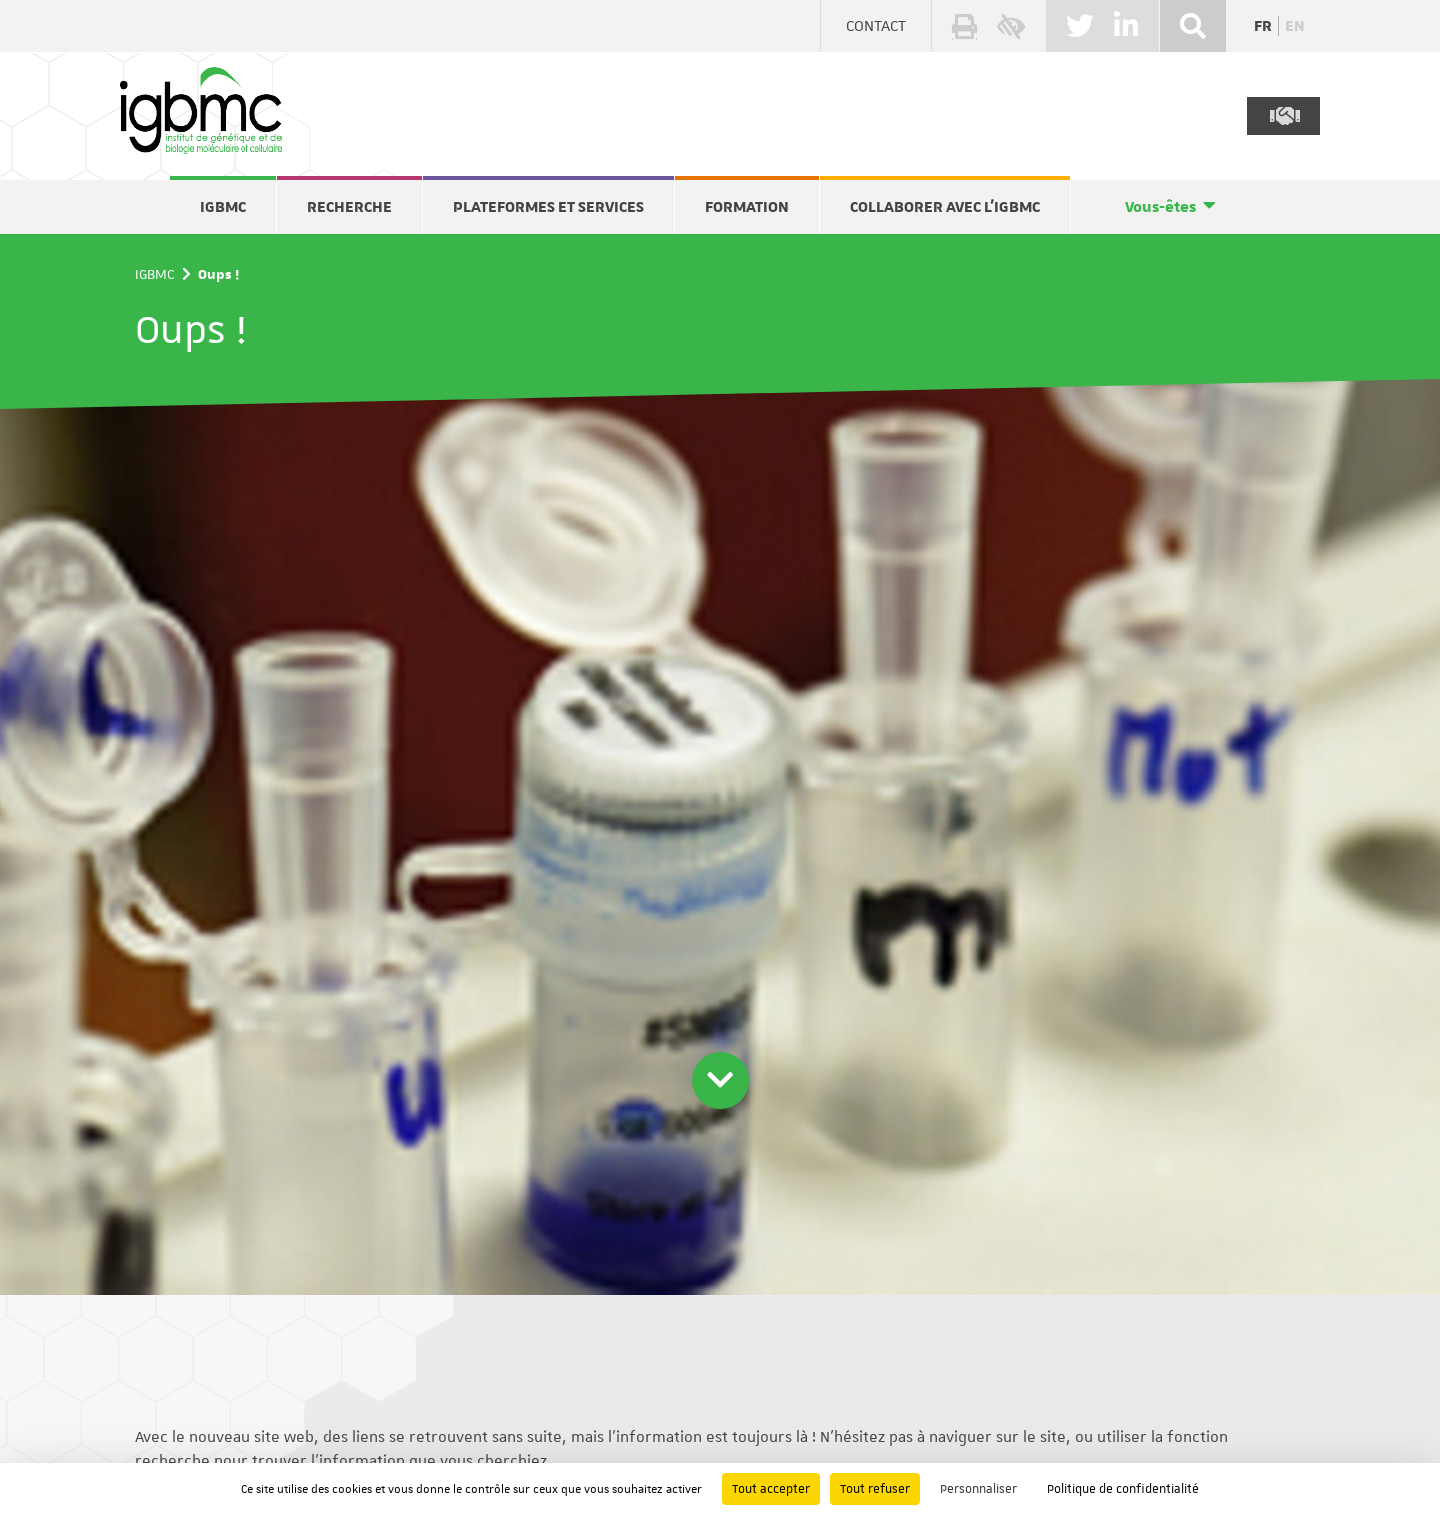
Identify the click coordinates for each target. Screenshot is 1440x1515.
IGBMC (223, 207)
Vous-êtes (1160, 207)
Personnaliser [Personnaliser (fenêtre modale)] (978, 1489)
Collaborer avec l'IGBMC (945, 207)
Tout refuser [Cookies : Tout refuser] (875, 1489)
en (1295, 26)
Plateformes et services (548, 207)
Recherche (349, 207)
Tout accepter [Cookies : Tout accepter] (771, 1489)
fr (1263, 26)
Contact (876, 26)
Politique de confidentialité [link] (1123, 1489)
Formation (747, 207)
